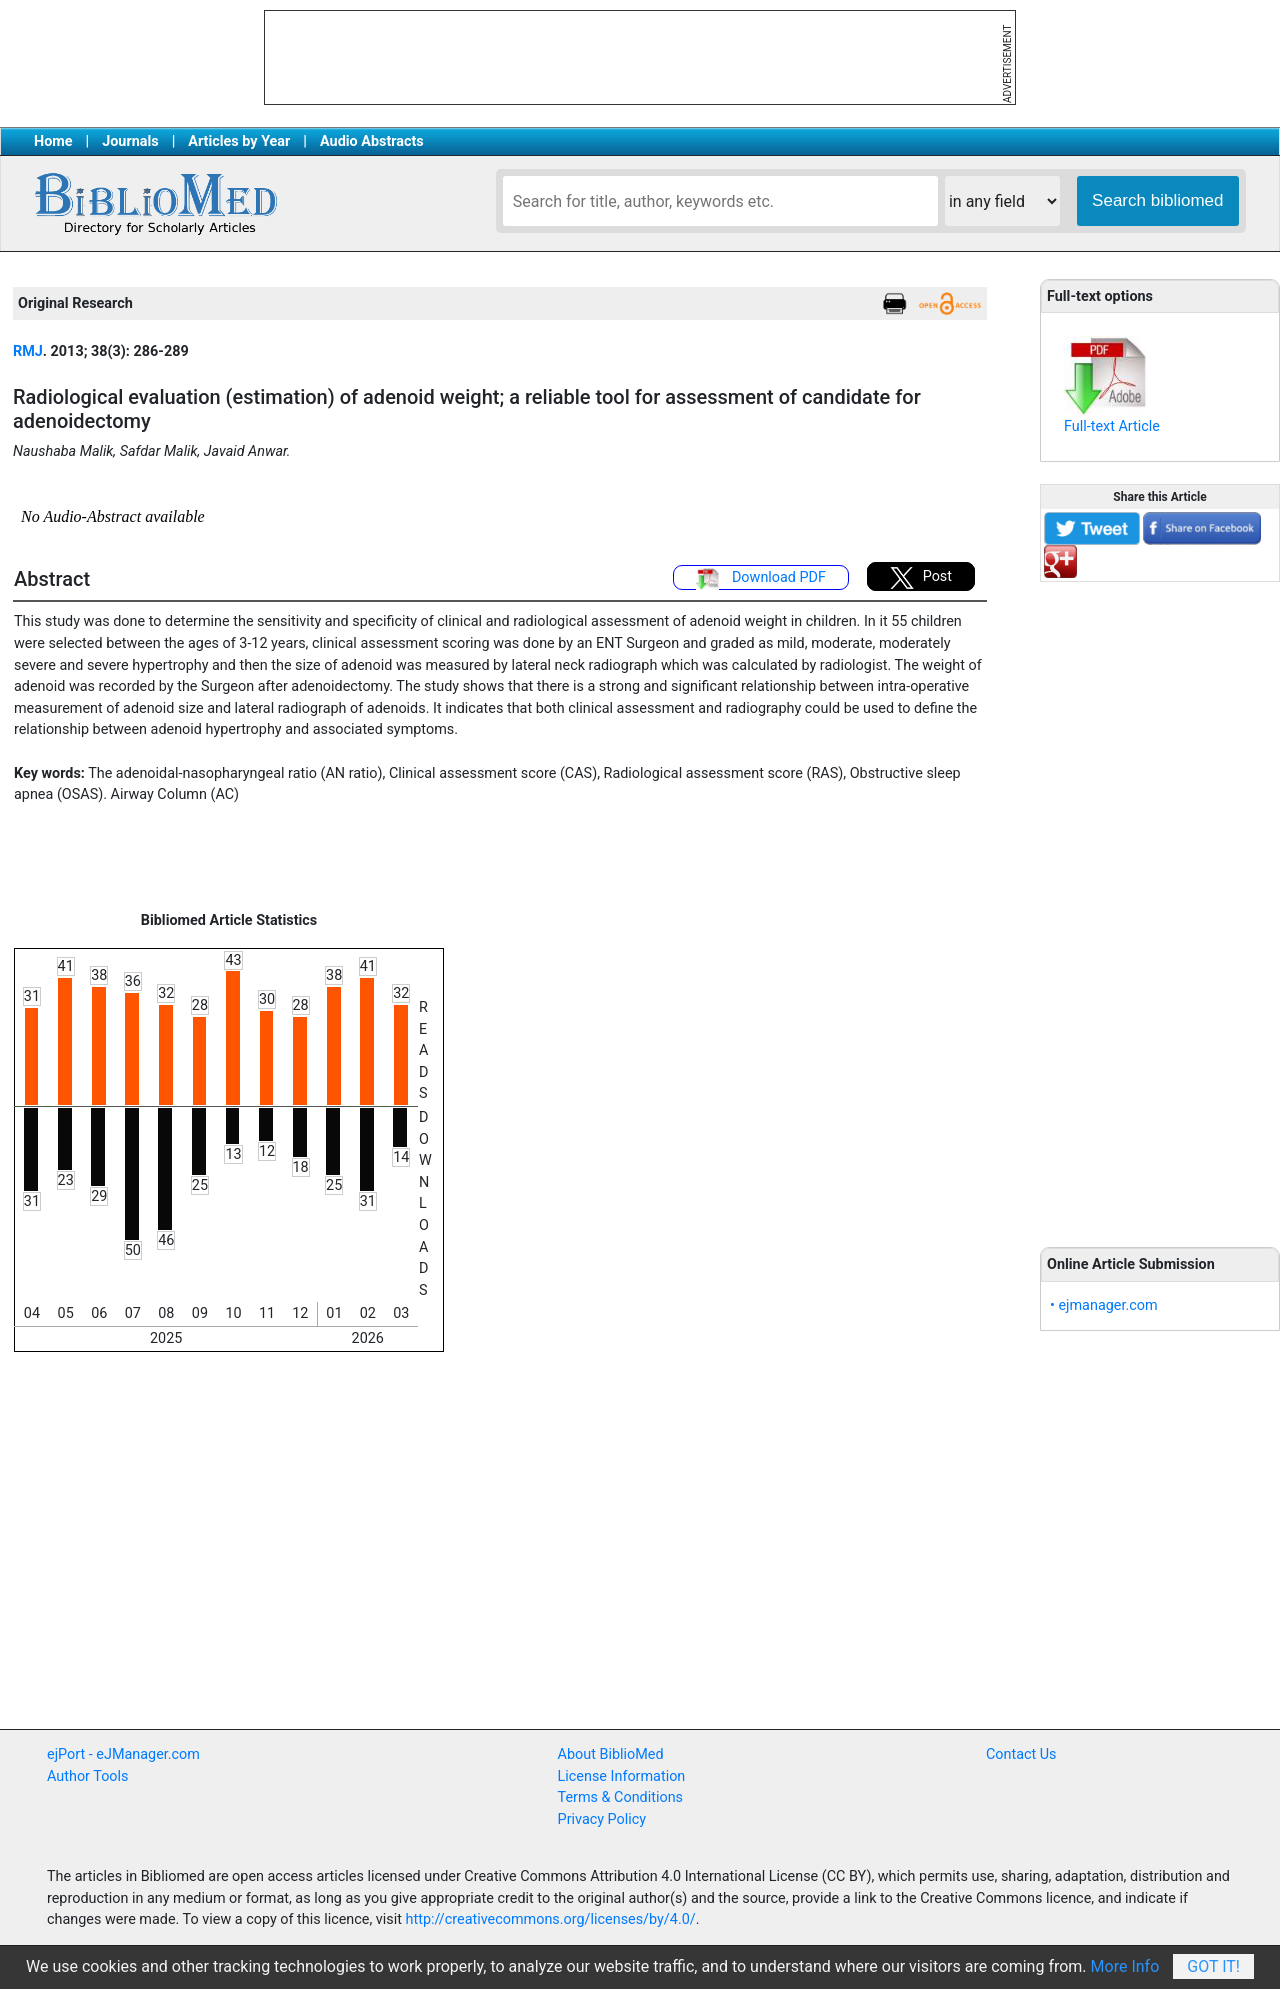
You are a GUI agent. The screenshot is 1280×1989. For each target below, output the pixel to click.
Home (53, 141)
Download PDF (761, 579)
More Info (1125, 1966)
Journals (130, 141)
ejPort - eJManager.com (123, 1754)
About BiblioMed (611, 1754)
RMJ (28, 351)
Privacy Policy (602, 1819)
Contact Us (1021, 1754)
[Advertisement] (1160, 903)
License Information (622, 1776)
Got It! (1213, 1966)
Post (921, 578)
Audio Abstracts (372, 141)
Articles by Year (239, 141)
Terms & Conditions (620, 1797)
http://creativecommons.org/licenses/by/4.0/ (551, 1919)
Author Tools (87, 1776)
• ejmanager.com (1104, 1305)
